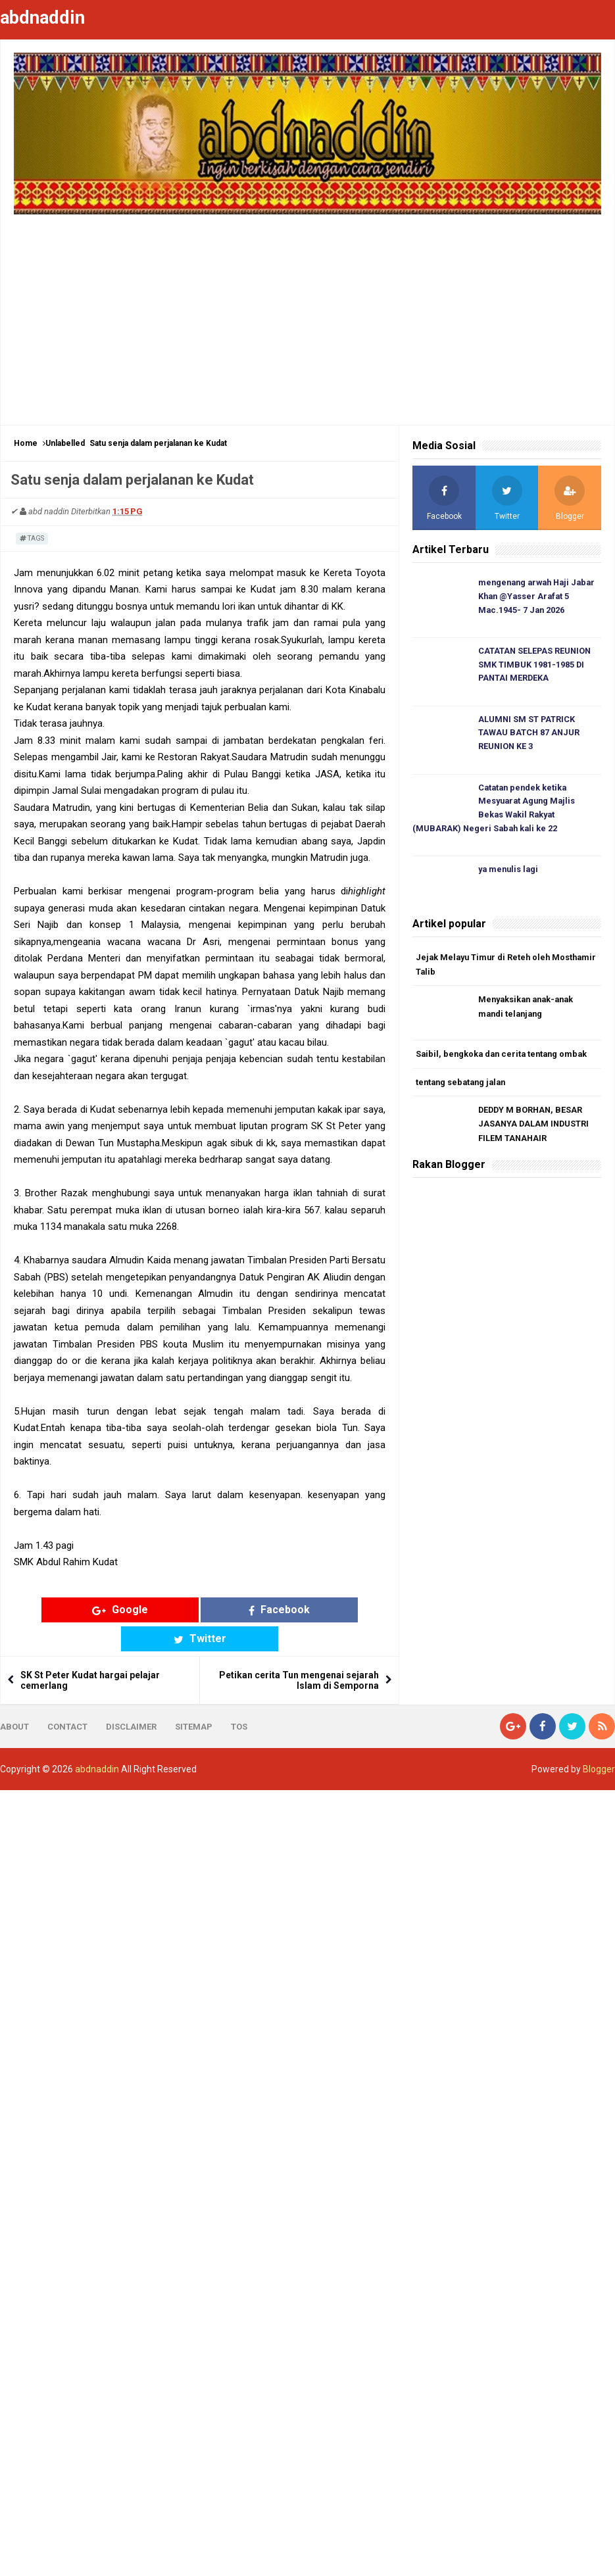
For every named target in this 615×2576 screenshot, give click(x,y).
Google (101, 1609)
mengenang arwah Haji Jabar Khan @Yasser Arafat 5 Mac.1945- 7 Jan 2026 (539, 597)
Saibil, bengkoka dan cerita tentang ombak (504, 1058)
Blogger (599, 1740)
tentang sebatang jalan (463, 1086)
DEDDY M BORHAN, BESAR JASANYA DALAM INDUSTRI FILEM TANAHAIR (534, 1128)
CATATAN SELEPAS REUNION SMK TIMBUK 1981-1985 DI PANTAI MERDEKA (535, 666)
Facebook (199, 1609)
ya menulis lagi (509, 873)
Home (25, 443)
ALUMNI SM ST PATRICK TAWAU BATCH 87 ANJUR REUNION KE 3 (529, 735)
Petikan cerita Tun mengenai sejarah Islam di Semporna (299, 1651)
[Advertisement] (308, 313)
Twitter (298, 1609)
